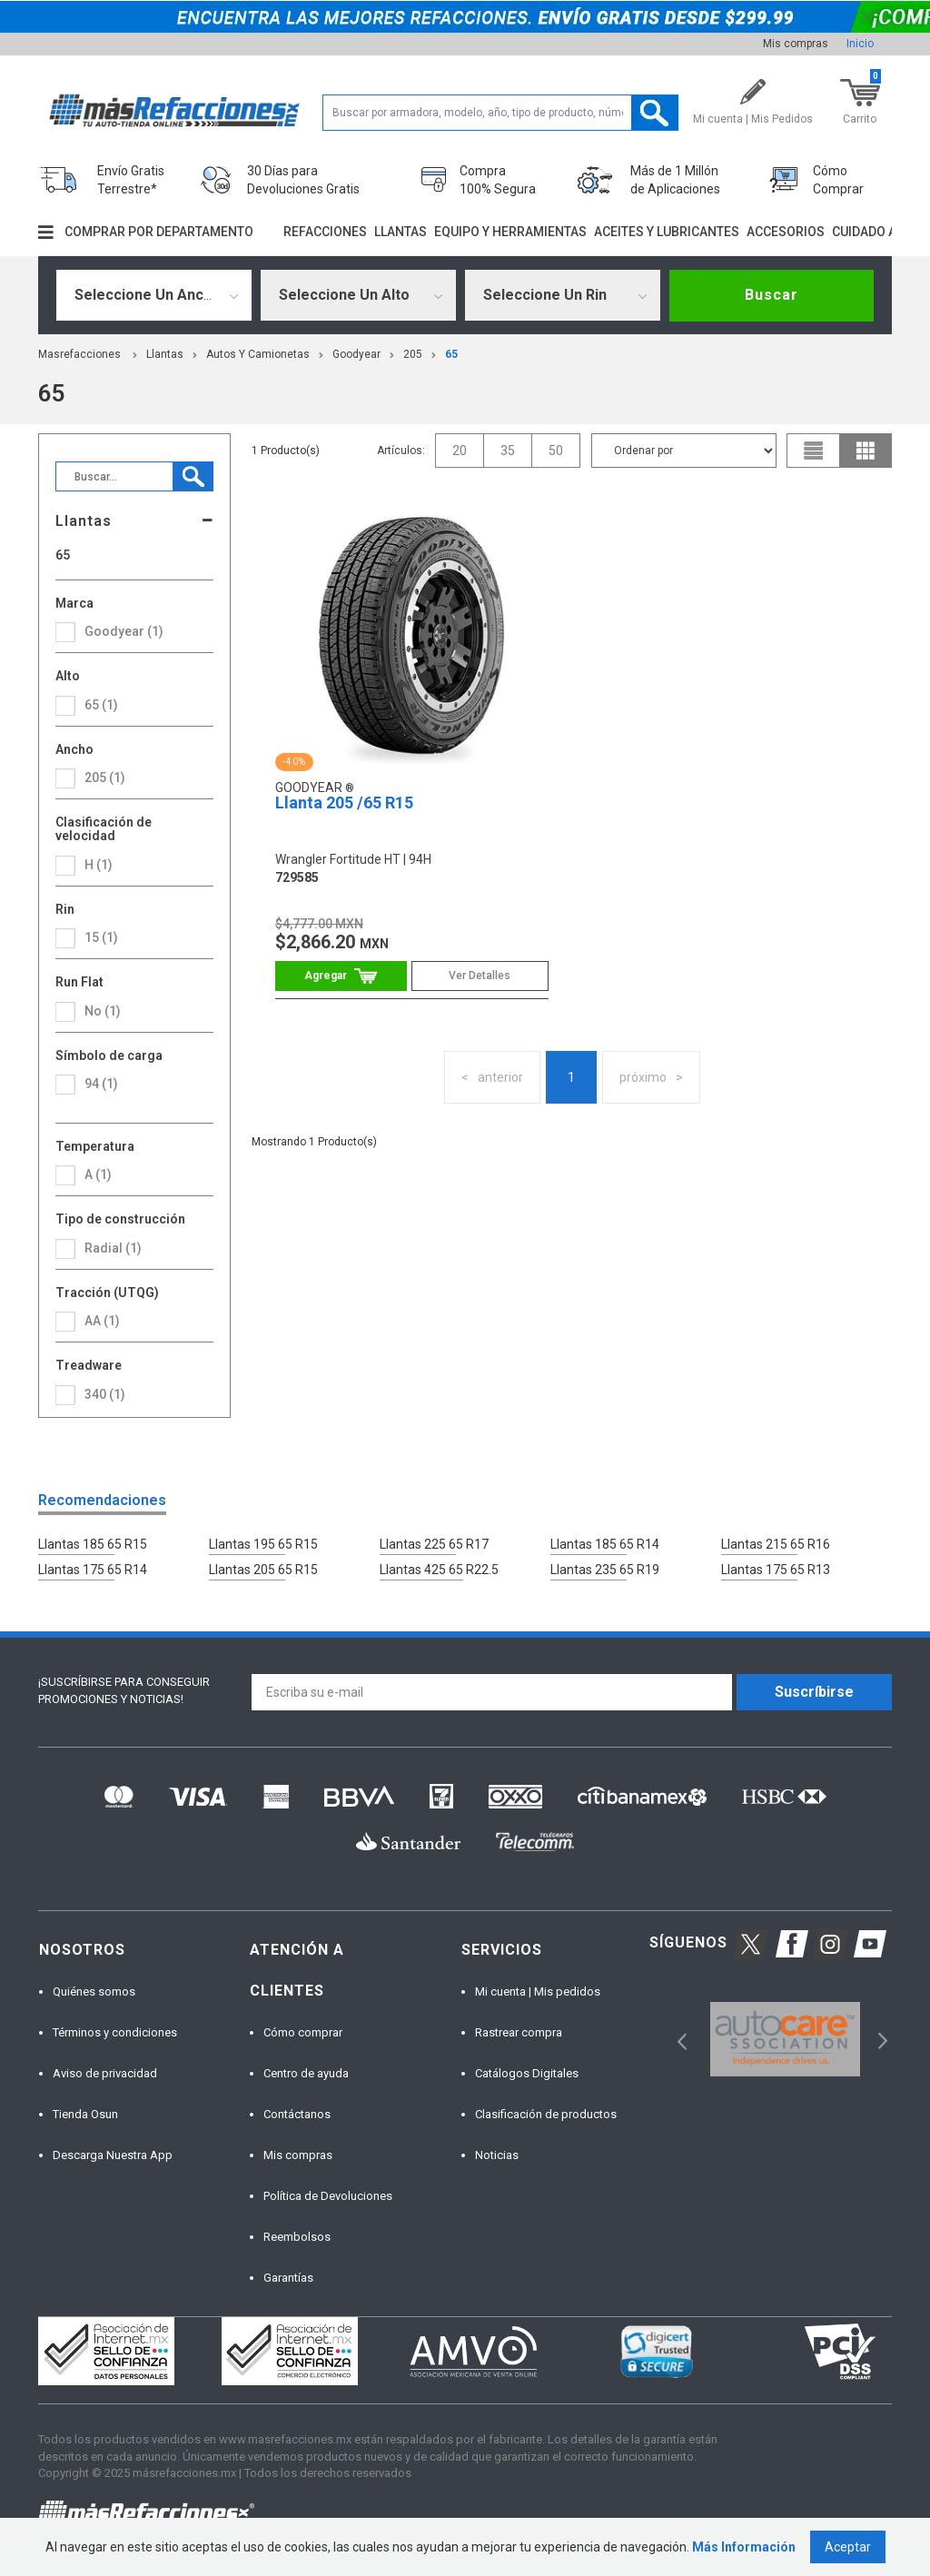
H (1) (98, 864)
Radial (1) (113, 1248)
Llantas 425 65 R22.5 (439, 1569)
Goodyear (356, 354)
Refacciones (325, 231)
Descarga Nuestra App (113, 2155)
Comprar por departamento (158, 231)
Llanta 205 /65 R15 (344, 802)
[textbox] (500, 112)
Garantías (288, 2277)
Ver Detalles (479, 975)
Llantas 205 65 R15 (263, 1569)
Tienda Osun (85, 2114)
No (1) (102, 1011)
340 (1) (104, 1394)
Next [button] (880, 2039)
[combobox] (154, 295)
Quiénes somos (94, 1991)
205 (412, 354)
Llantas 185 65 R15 (92, 1544)
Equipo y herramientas (510, 231)
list (813, 450)
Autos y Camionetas (258, 354)
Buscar (771, 294)
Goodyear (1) (123, 631)
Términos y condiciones (115, 2032)
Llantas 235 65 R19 (604, 1569)
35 (507, 450)
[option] (785, 2039)
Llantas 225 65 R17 (434, 1544)
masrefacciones (79, 354)
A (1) (98, 1174)
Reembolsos (297, 2237)
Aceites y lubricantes (666, 231)
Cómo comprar (302, 2032)
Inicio (860, 43)
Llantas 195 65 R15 (263, 1544)
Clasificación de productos (546, 2114)
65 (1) (101, 705)
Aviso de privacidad (105, 2073)
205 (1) (104, 777)
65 (451, 354)
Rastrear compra (518, 2032)
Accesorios (786, 231)
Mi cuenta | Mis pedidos (537, 1991)
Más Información (744, 2547)
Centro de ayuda (306, 2073)
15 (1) (101, 937)
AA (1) (102, 1320)
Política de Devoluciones (327, 2196)
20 (459, 450)
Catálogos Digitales (527, 2073)
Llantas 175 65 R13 (775, 1569)
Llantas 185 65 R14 (604, 1544)
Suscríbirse (814, 1691)
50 (556, 450)
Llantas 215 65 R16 (775, 1544)
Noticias (497, 2155)
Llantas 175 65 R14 (92, 1569)
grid (865, 450)
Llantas (400, 231)
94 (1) (101, 1083)
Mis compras (795, 43)
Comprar (341, 976)
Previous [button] (676, 2039)
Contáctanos (297, 2114)
